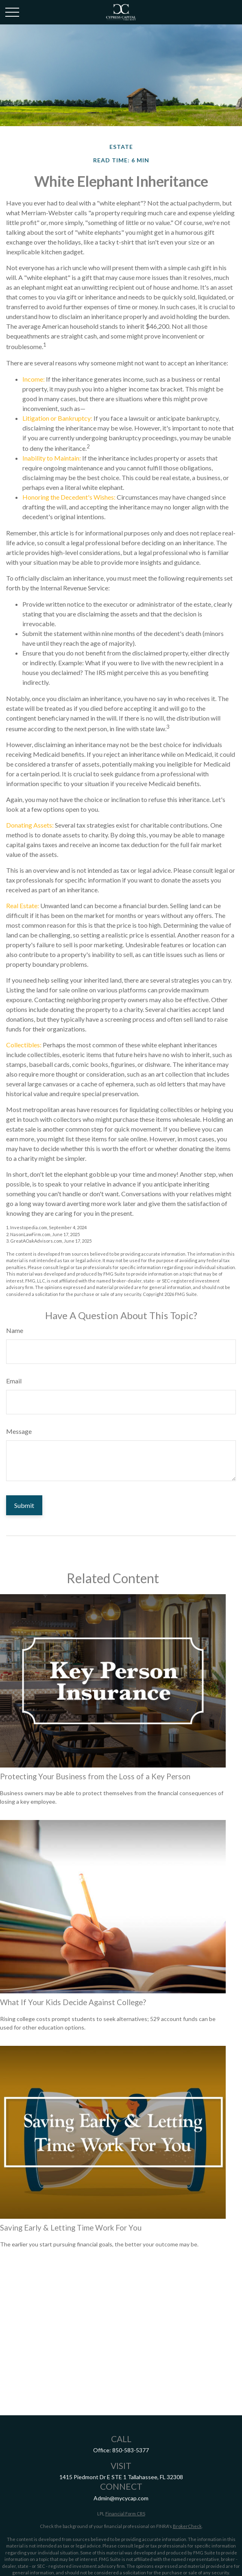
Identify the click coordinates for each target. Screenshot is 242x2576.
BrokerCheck (187, 2526)
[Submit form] (24, 1505)
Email (14, 1381)
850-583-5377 (130, 2450)
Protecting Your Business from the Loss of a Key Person (95, 1776)
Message (19, 1431)
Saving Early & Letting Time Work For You (71, 2227)
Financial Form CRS (125, 2513)
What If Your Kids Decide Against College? (73, 2002)
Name (14, 1330)
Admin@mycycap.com (121, 2498)
